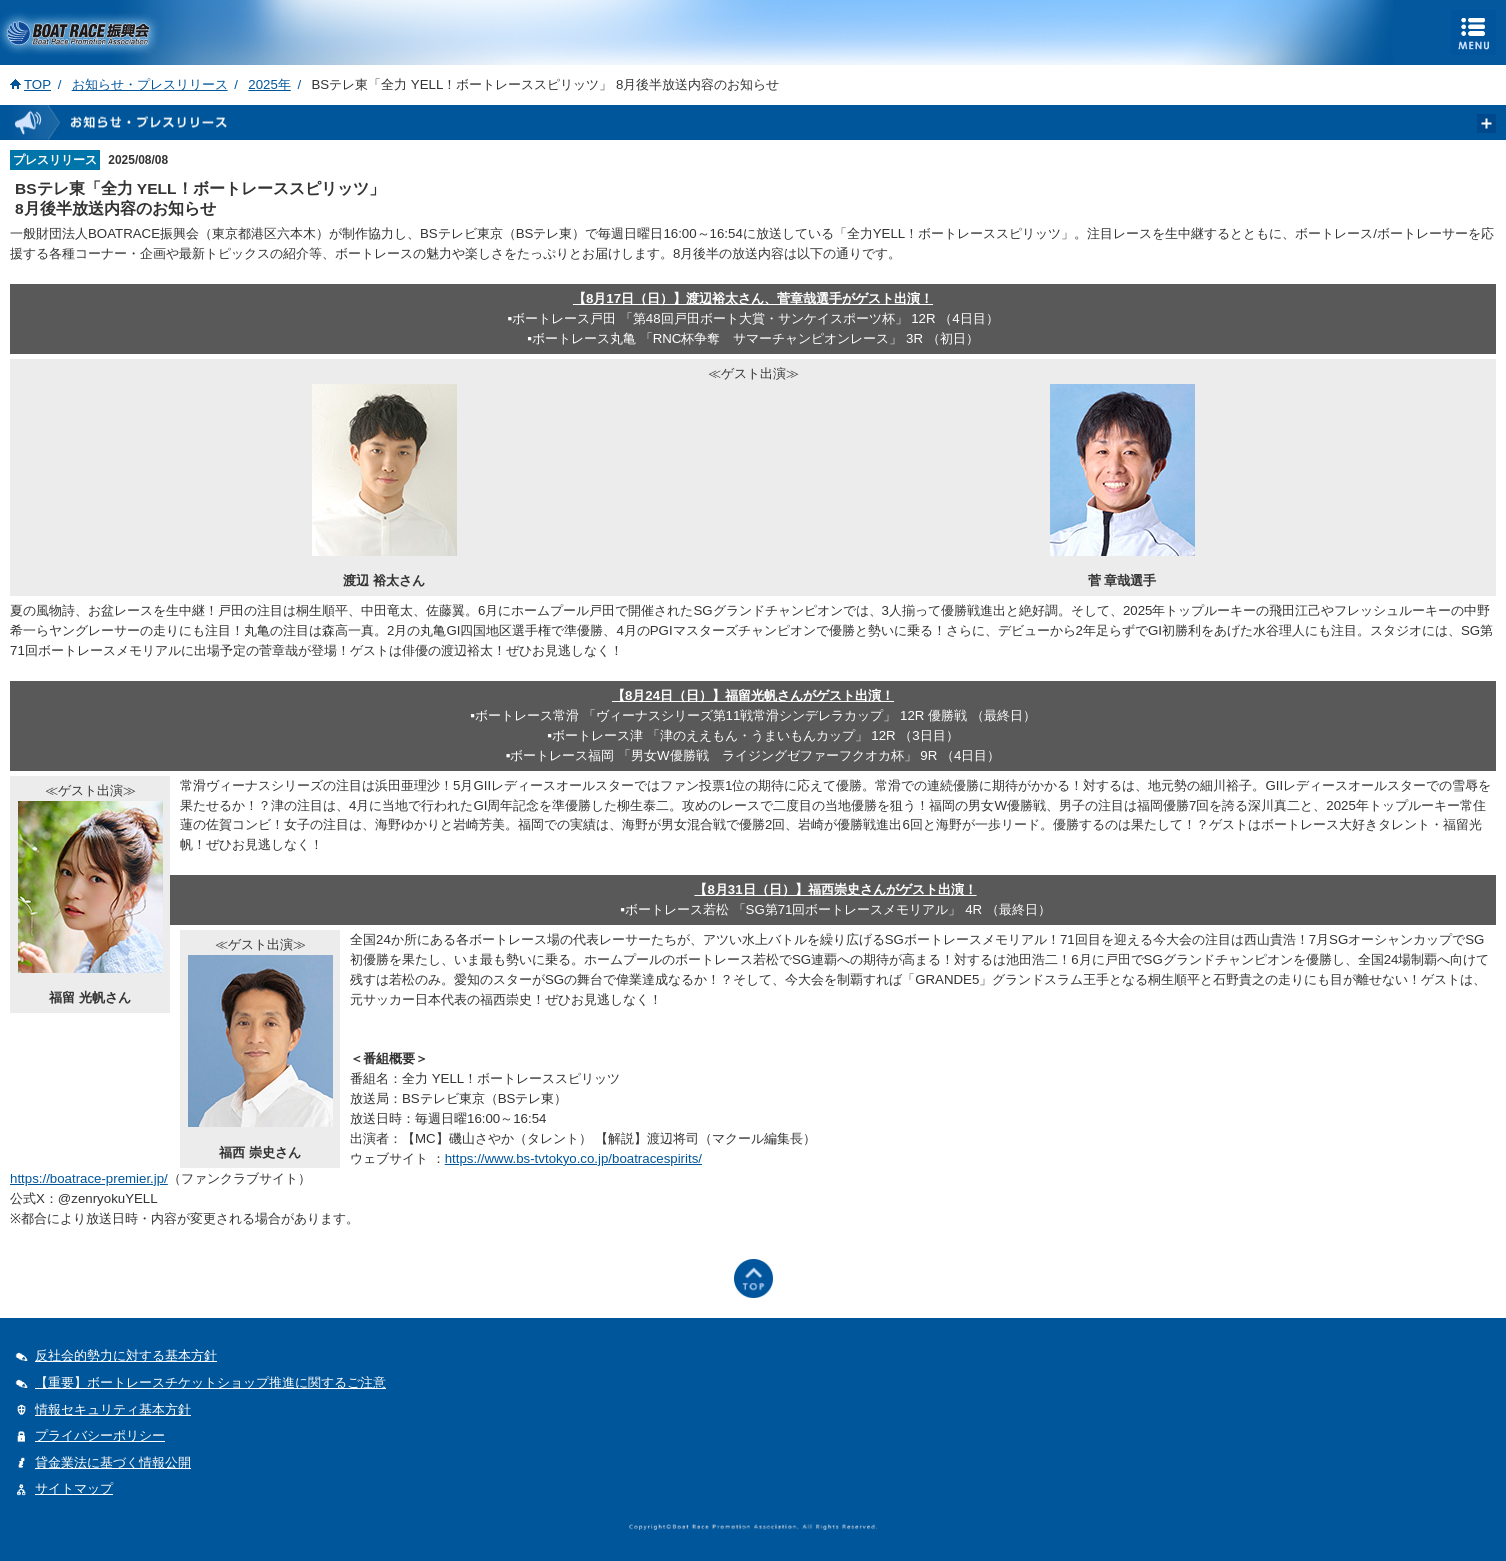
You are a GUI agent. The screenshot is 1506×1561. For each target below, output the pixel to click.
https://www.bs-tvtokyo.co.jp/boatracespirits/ (573, 1158)
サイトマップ (74, 1488)
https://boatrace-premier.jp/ (89, 1178)
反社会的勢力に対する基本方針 (126, 1355)
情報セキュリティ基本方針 (113, 1409)
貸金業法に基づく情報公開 (113, 1462)
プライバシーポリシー (100, 1435)
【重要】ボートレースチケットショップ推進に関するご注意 (210, 1382)
